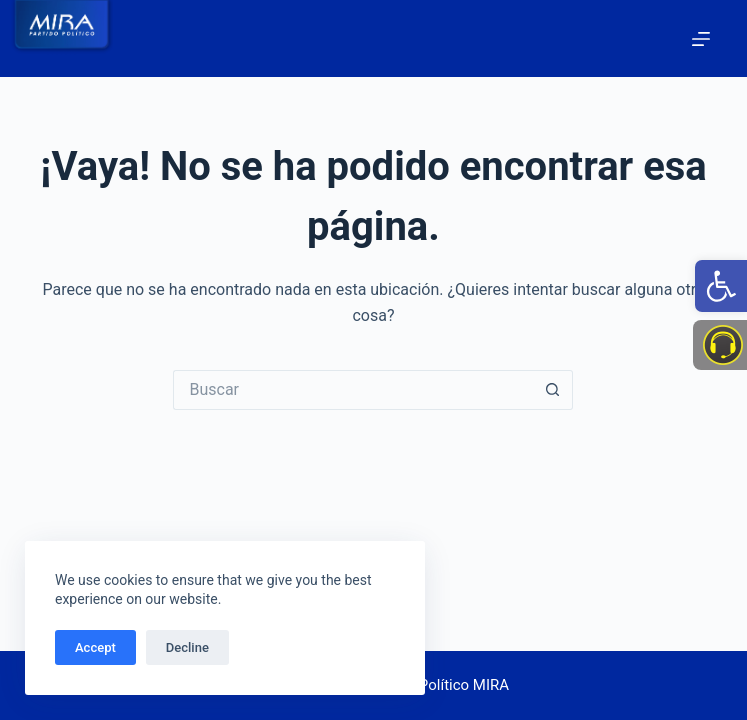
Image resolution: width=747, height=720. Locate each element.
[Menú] (701, 39)
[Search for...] (353, 390)
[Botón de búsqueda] (553, 390)
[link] (721, 286)
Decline (187, 647)
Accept (95, 647)
